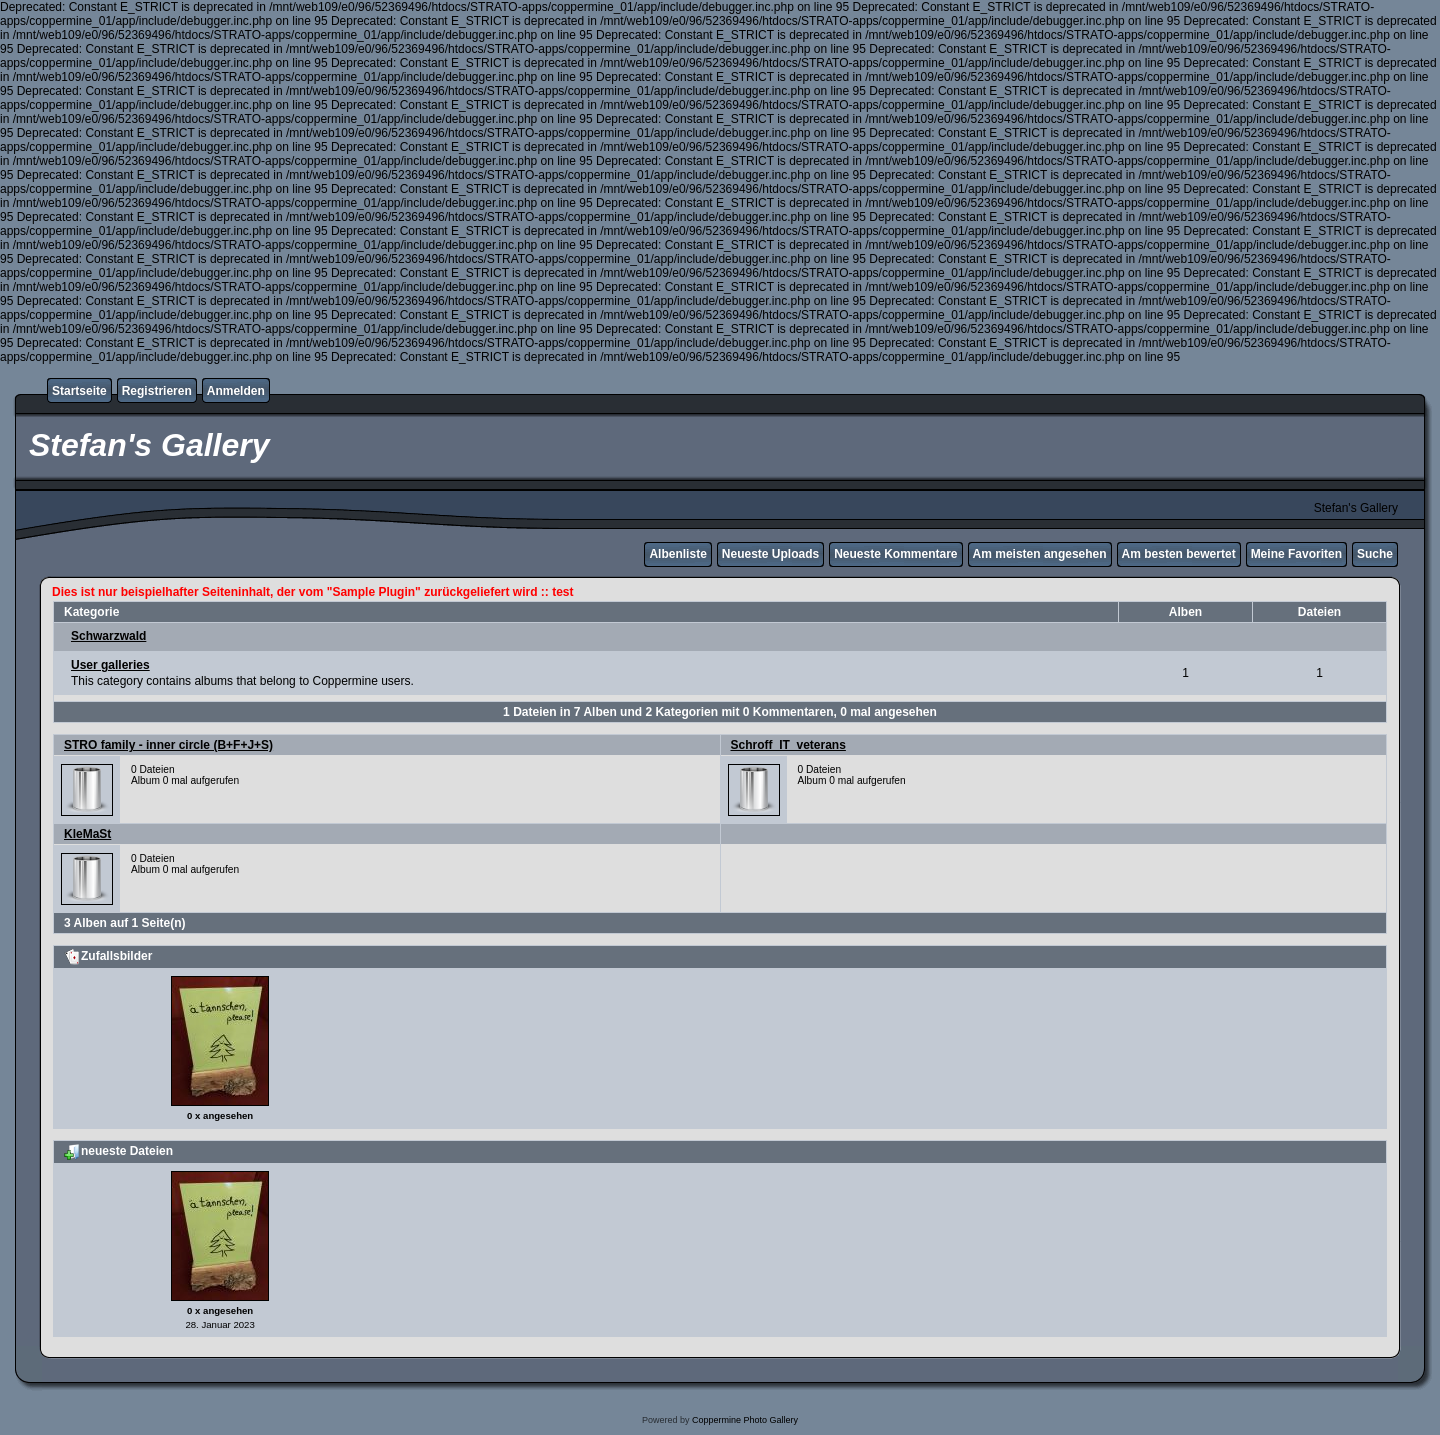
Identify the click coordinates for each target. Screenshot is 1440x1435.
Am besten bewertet (1179, 554)
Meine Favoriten (1296, 554)
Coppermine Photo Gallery (745, 1420)
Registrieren (157, 391)
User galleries (110, 665)
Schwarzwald (108, 636)
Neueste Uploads (770, 554)
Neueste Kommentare (895, 554)
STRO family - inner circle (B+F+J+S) (168, 745)
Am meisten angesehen (1040, 554)
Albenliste (677, 554)
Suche (1375, 554)
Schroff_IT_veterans (788, 745)
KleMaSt (87, 834)
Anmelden (236, 391)
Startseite (79, 391)
